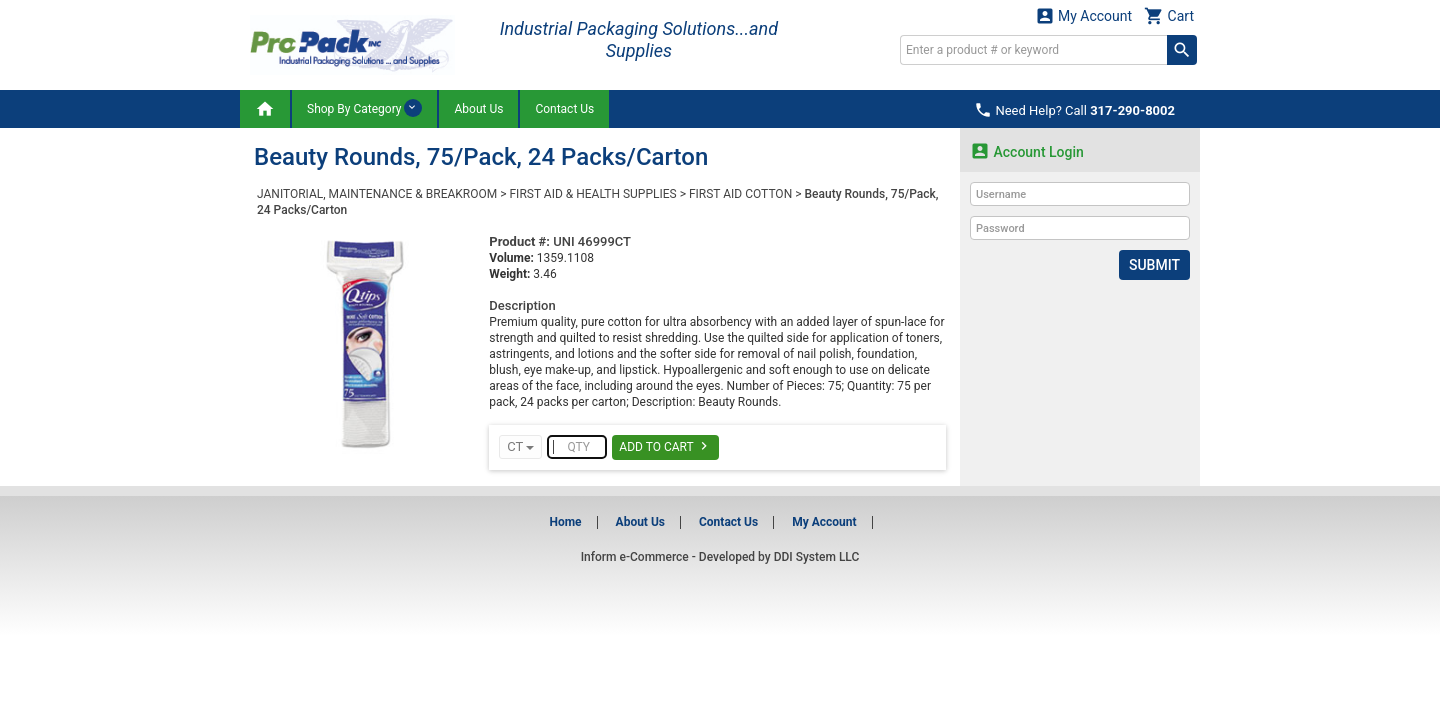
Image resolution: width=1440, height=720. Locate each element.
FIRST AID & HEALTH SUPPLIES (592, 194)
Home (565, 522)
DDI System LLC (817, 557)
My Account (1084, 15)
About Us (478, 109)
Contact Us (564, 109)
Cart (1169, 15)
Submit (1154, 265)
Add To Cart (665, 446)
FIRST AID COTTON (740, 194)
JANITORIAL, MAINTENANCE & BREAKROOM (377, 194)
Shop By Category (364, 108)
